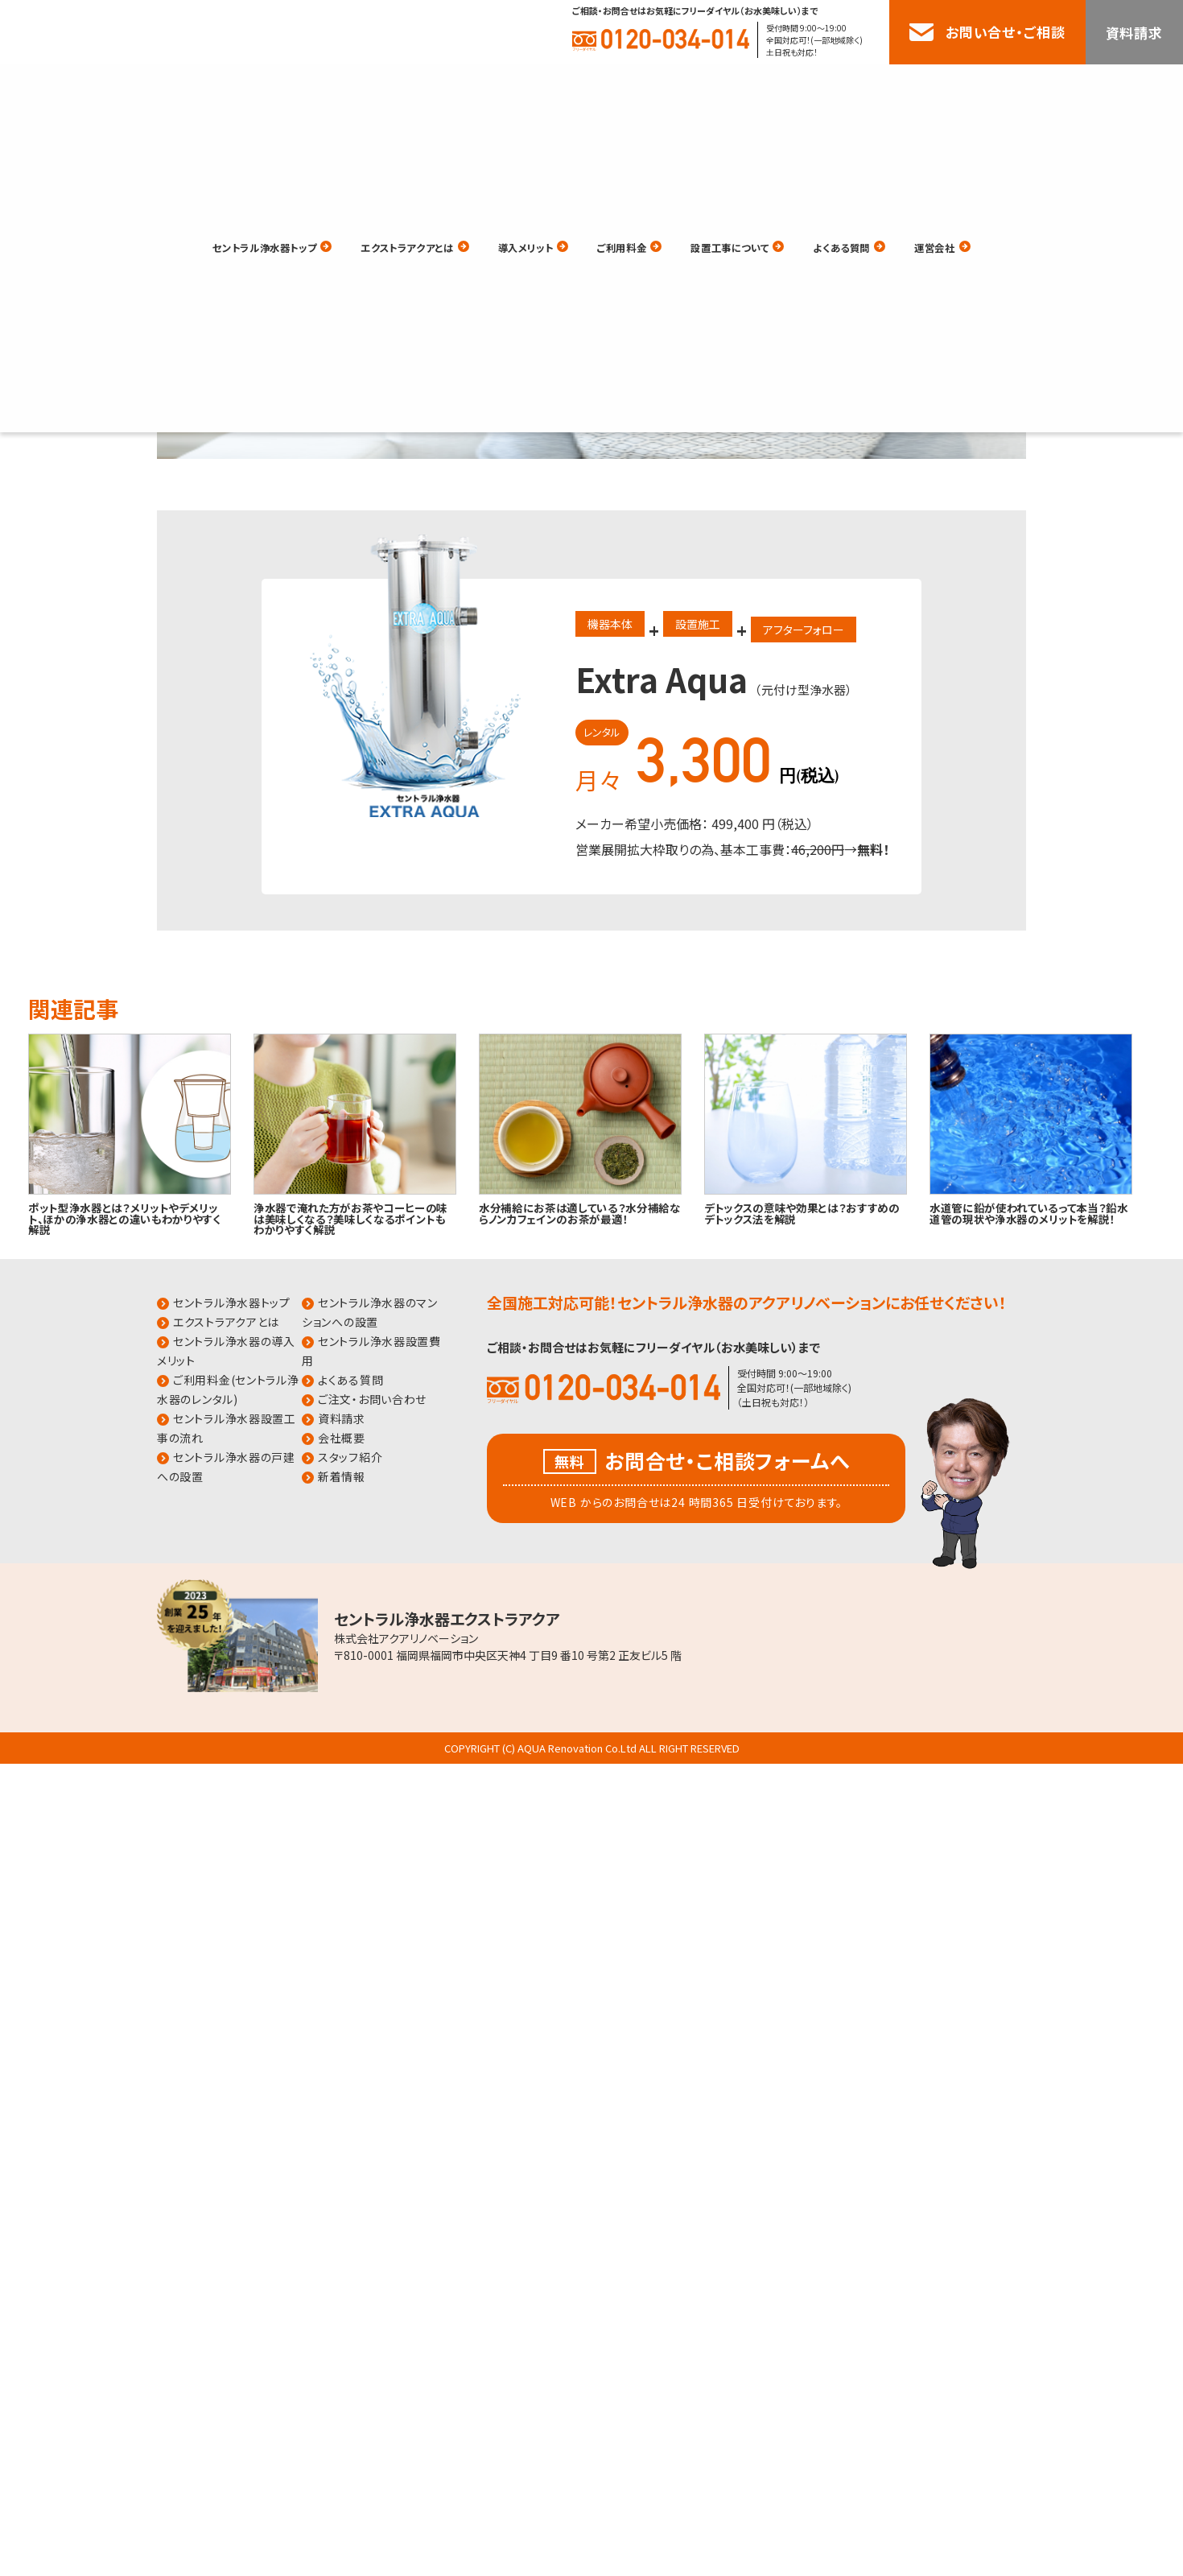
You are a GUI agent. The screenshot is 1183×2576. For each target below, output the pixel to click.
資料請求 (1134, 33)
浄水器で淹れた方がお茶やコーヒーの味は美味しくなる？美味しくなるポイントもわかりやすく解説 (350, 1218)
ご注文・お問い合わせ (372, 1399)
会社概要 (341, 1438)
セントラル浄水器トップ (203, 87)
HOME (134, 226)
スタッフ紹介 (350, 1457)
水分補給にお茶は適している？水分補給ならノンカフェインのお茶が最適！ (580, 1212)
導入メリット (521, 87)
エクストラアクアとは (378, 87)
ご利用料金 (635, 87)
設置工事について (764, 87)
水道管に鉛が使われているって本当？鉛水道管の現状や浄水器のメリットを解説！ (1029, 1212)
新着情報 (341, 1476)
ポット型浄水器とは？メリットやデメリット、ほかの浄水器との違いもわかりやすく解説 (124, 1218)
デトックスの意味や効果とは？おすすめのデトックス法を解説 (802, 1212)
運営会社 (1007, 87)
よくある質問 (898, 87)
